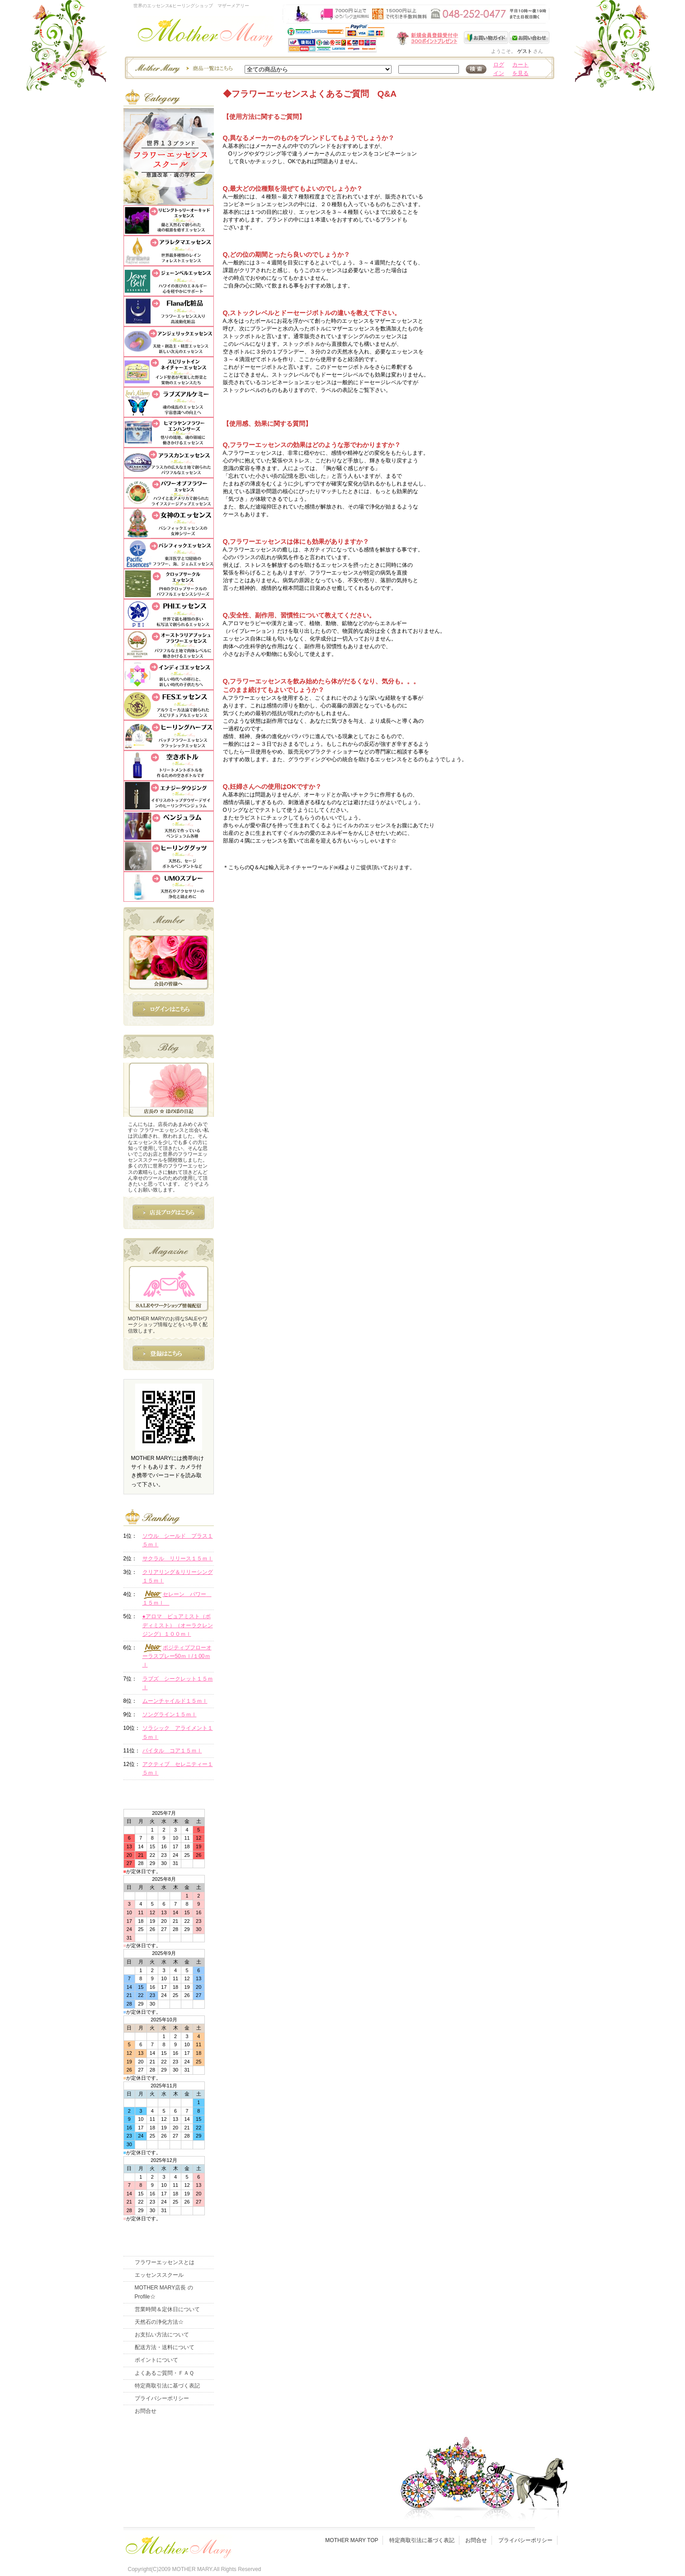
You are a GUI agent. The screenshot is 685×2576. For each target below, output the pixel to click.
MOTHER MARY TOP (351, 2540)
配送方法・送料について (164, 2347)
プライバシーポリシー (162, 2398)
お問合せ (145, 2411)
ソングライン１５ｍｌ (169, 1714)
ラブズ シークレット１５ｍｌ (177, 1683)
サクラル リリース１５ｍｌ (177, 1558)
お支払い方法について (162, 2334)
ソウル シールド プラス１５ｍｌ (177, 1540)
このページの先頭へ (474, 927)
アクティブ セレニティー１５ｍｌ (177, 1768)
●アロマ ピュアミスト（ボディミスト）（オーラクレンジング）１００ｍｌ (177, 1625)
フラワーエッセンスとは (164, 2262)
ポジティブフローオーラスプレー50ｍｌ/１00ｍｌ (177, 1656)
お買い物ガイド (486, 37)
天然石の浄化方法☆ (159, 2322)
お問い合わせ (529, 37)
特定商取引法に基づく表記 (167, 2386)
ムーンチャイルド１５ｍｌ (175, 1701)
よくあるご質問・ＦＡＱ (164, 2373)
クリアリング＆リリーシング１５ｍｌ (177, 1576)
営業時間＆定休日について (167, 2309)
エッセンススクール (159, 2275)
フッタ (177, 2545)
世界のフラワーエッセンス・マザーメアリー (205, 35)
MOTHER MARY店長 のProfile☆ (164, 2291)
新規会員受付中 (373, 38)
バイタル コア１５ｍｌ (172, 1750)
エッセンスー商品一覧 (183, 68)
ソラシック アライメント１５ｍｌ (177, 1732)
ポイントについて (156, 2360)
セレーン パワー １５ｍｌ (177, 1598)
